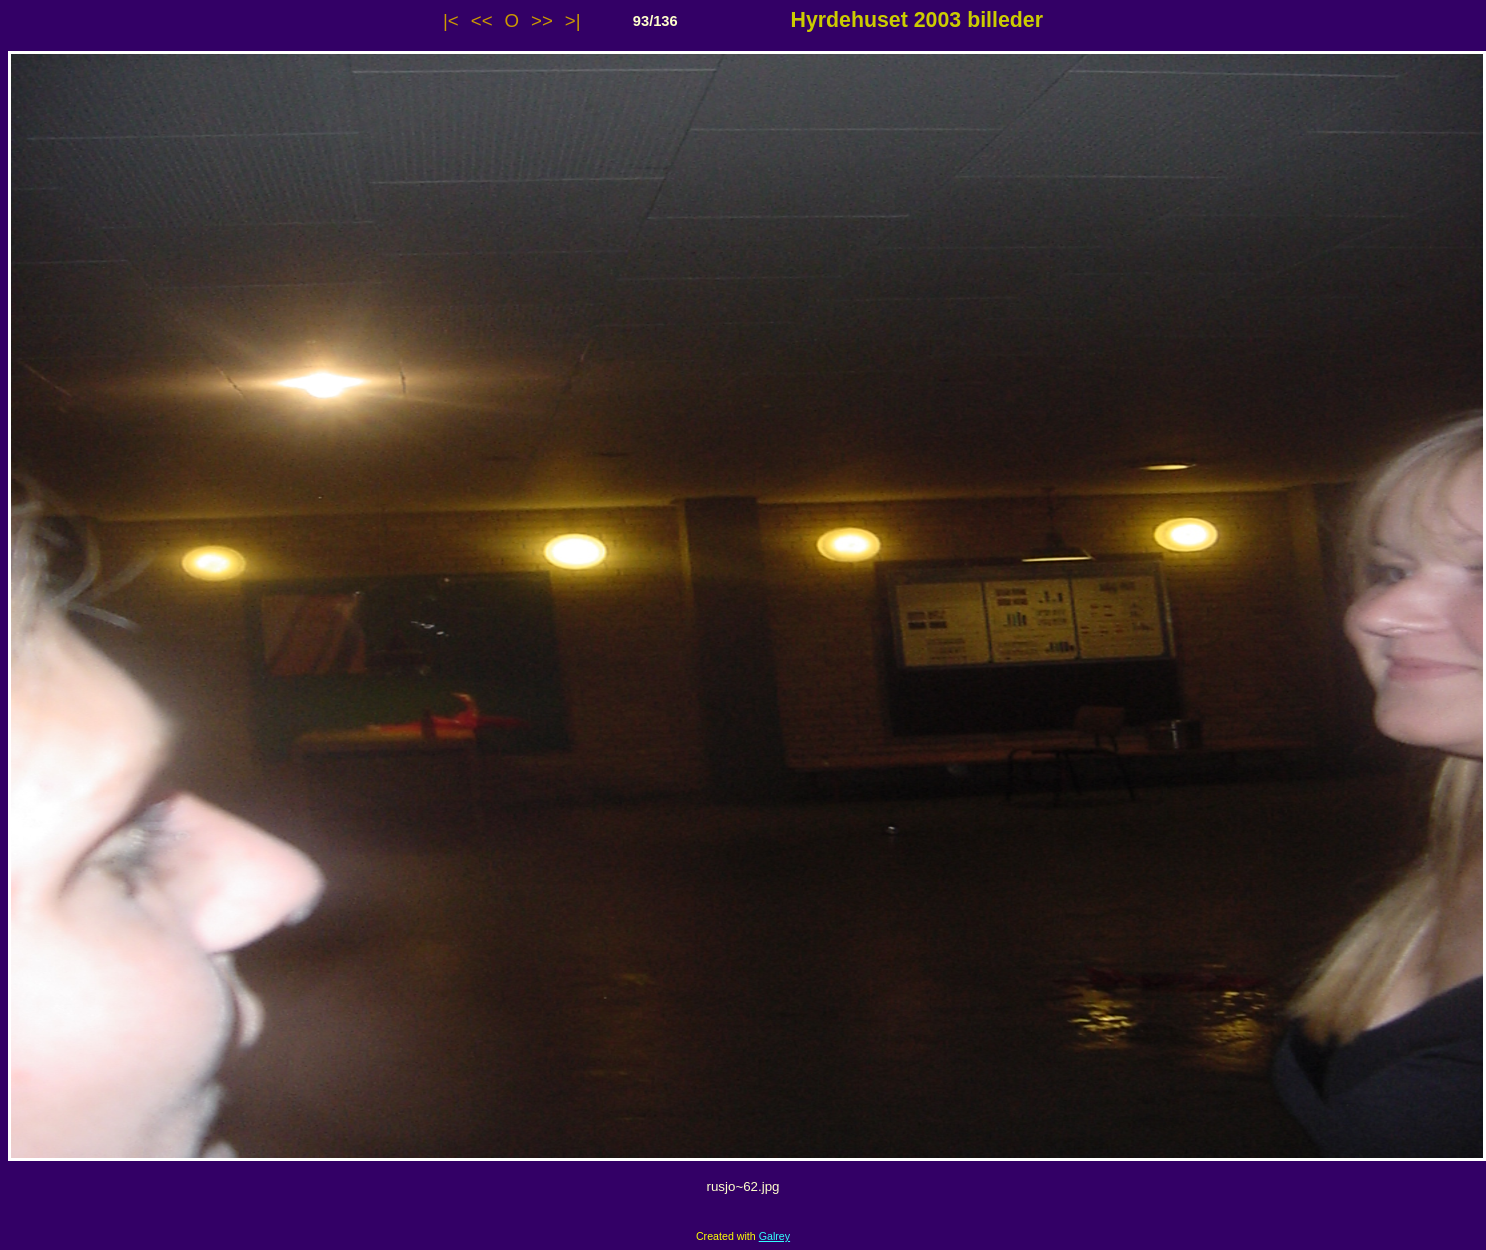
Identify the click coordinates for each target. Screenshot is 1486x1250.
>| (573, 20)
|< (451, 20)
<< (482, 20)
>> (542, 20)
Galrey (774, 1236)
